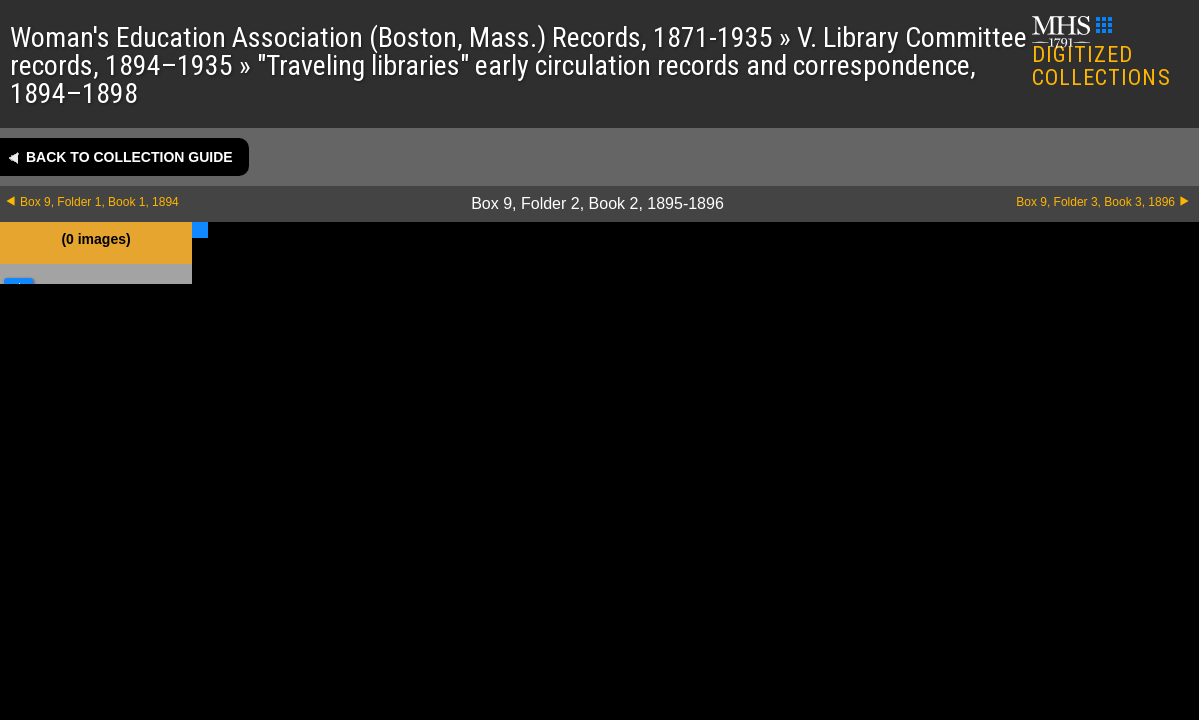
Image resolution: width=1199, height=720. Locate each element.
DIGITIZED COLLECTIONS (1101, 53)
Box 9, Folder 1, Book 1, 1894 (99, 202)
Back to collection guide (129, 157)
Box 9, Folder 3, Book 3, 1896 (1095, 202)
